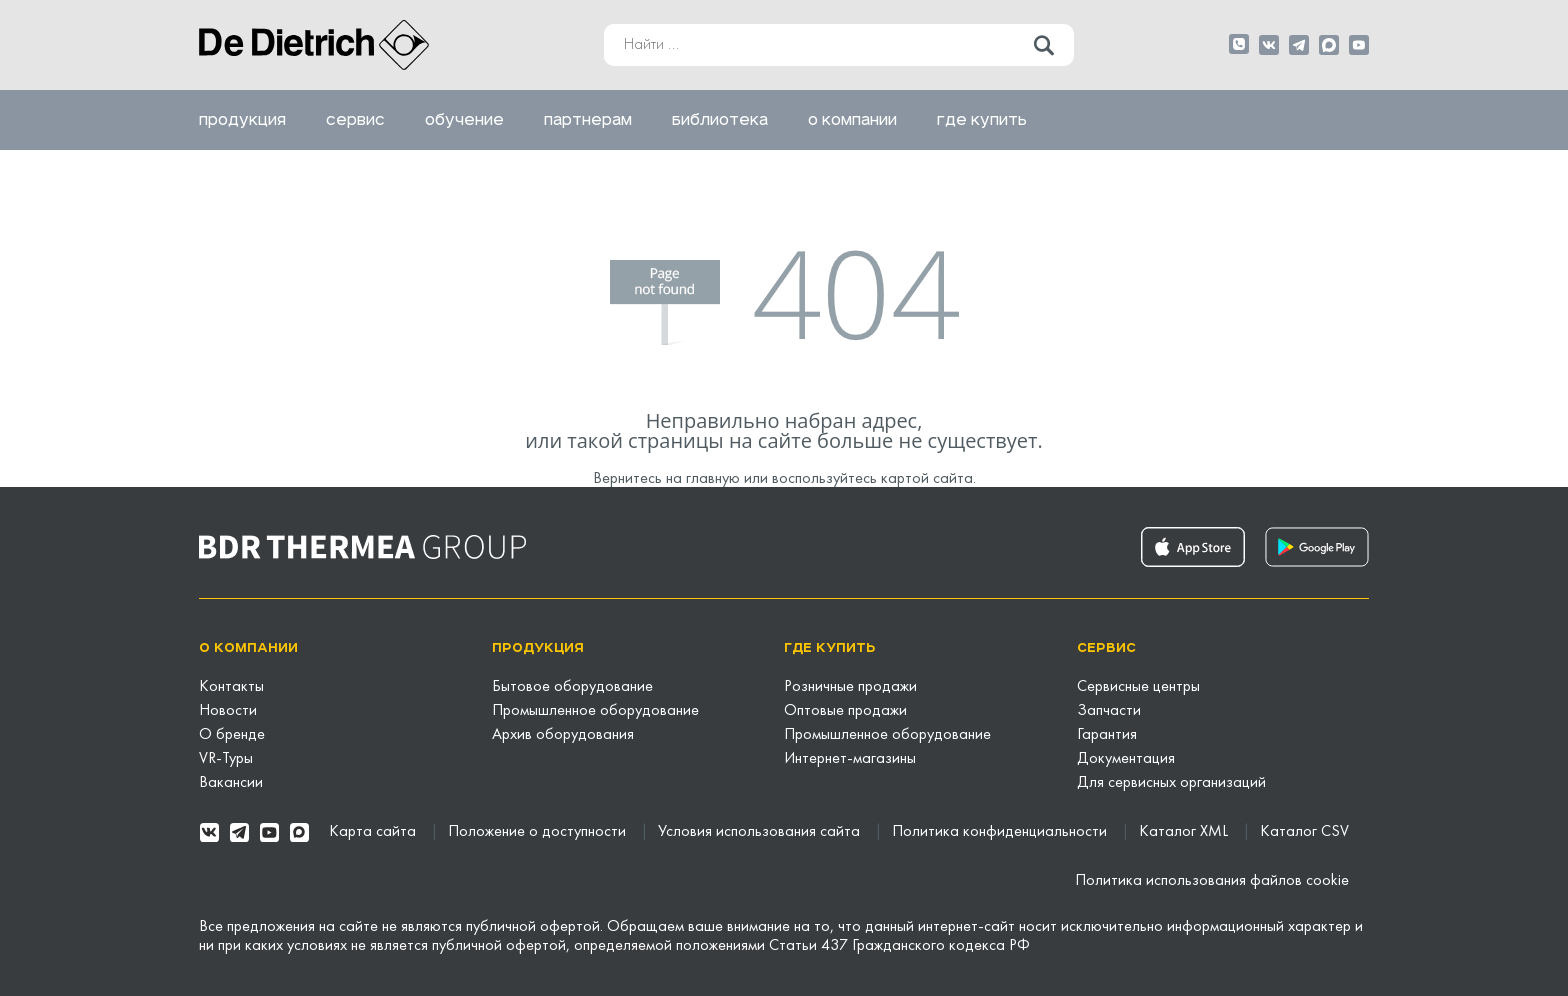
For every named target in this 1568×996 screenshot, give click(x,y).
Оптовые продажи (845, 711)
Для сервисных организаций (1171, 783)
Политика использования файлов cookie (1212, 881)
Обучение (464, 120)
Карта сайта (374, 832)
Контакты (231, 687)
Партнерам (588, 120)
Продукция (242, 120)
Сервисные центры (1138, 687)
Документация (1126, 759)
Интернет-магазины (850, 759)
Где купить (982, 120)
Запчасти (1109, 711)
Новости (228, 711)
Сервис (355, 120)
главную (713, 479)
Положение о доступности (539, 832)
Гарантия (1107, 735)
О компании (852, 120)
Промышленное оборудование (595, 711)
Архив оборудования (563, 735)
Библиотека (720, 120)
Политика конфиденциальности (1001, 832)
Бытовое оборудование (572, 687)
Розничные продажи (850, 687)
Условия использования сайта (761, 832)
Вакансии (231, 783)
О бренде (232, 735)
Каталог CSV (1304, 832)
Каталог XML (1185, 832)
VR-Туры (226, 759)
